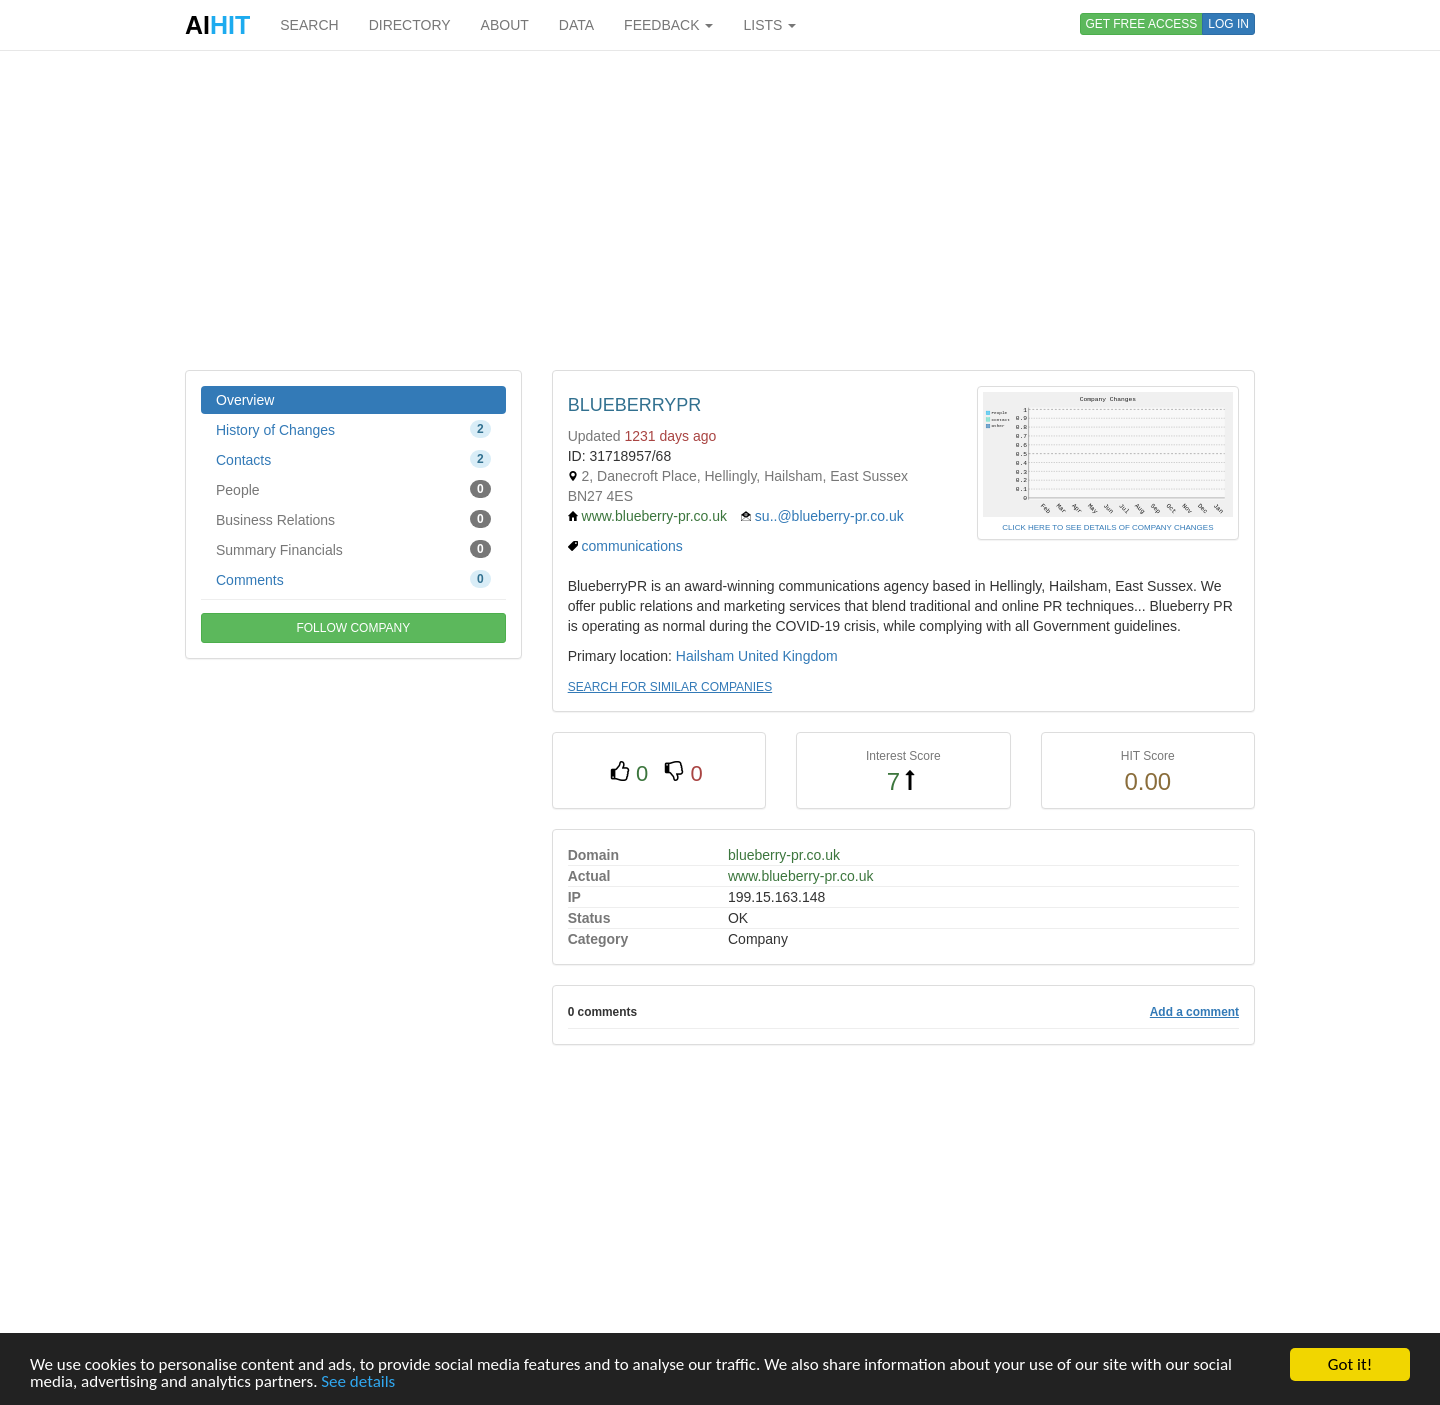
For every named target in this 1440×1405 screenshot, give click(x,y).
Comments (353, 579)
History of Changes (353, 429)
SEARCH (309, 25)
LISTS (769, 25)
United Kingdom (788, 656)
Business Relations (353, 519)
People (353, 489)
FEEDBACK (668, 25)
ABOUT (505, 25)
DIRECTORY (410, 25)
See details (358, 1381)
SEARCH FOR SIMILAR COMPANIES (670, 687)
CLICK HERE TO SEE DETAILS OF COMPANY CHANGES (1107, 527)
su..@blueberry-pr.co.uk (829, 516)
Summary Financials (353, 549)
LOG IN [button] (1228, 24)
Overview (245, 400)
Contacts (353, 459)
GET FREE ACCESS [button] (1142, 24)
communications (632, 546)
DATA (576, 25)
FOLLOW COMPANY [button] (353, 628)
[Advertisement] (720, 210)
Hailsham (705, 656)
